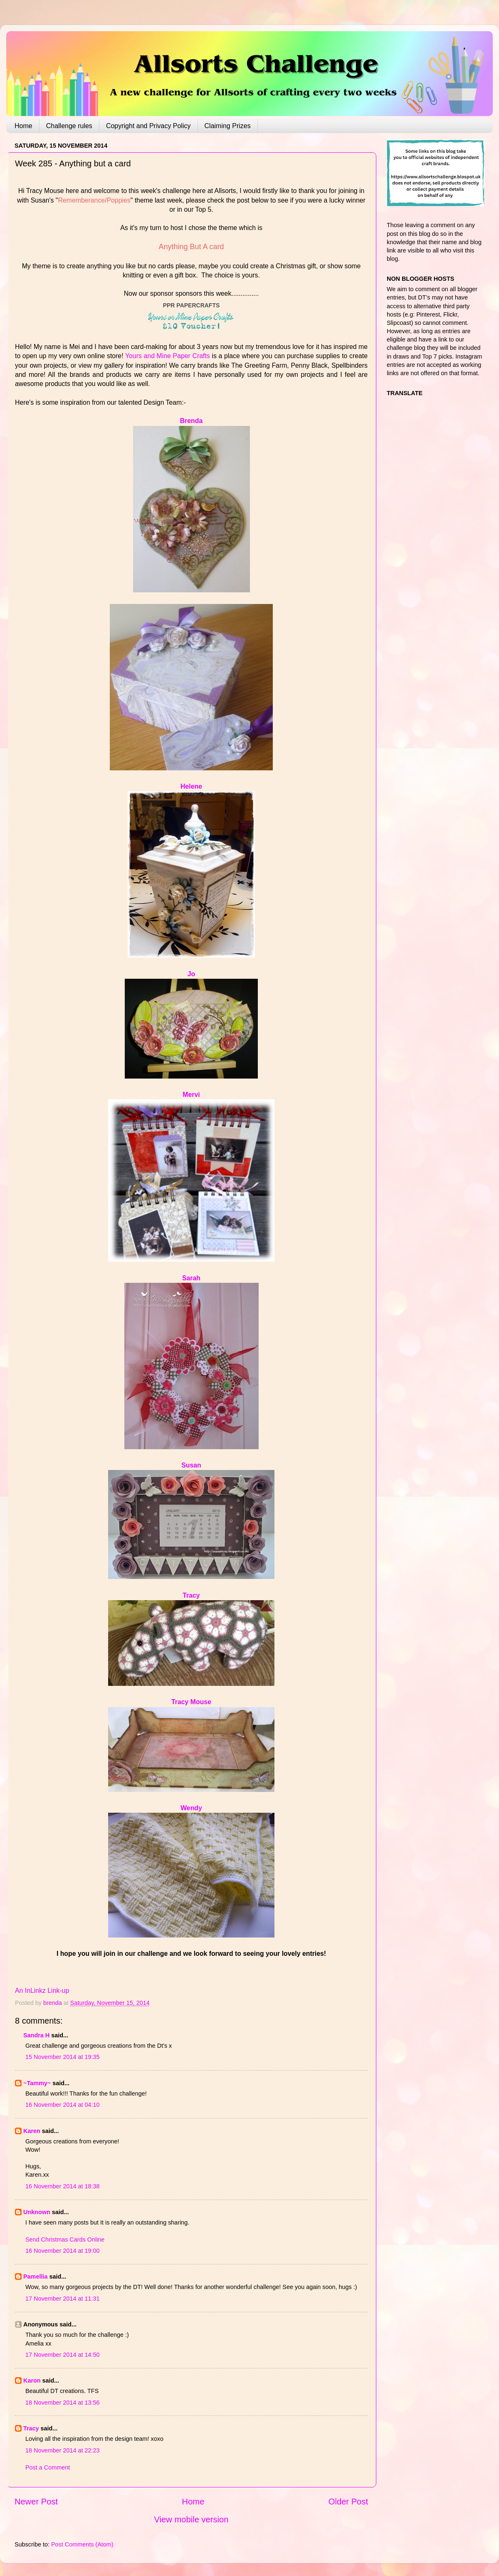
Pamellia (35, 2276)
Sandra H (36, 2035)
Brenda (191, 420)
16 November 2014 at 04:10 (62, 2104)
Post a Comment (47, 2467)
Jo (191, 973)
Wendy (191, 1807)
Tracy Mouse (191, 1701)
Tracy (191, 1595)
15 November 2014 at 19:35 (62, 2057)
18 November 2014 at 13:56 (62, 2402)
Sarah (191, 1278)
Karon (32, 2380)
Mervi (191, 1094)
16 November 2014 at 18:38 (62, 2186)
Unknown (36, 2212)
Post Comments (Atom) (82, 2544)
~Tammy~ (37, 2083)
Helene (191, 786)
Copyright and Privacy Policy (148, 125)
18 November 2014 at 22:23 (62, 2450)
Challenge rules (69, 125)
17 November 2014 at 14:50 (62, 2354)
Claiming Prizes (228, 125)
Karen (31, 2131)
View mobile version (191, 2519)
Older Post (348, 2501)
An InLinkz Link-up (42, 1990)
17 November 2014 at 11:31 (62, 2298)
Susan (191, 1465)
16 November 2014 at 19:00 (62, 2250)
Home (23, 125)
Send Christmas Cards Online (64, 2239)
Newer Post (36, 2501)
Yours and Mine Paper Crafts (167, 355)
